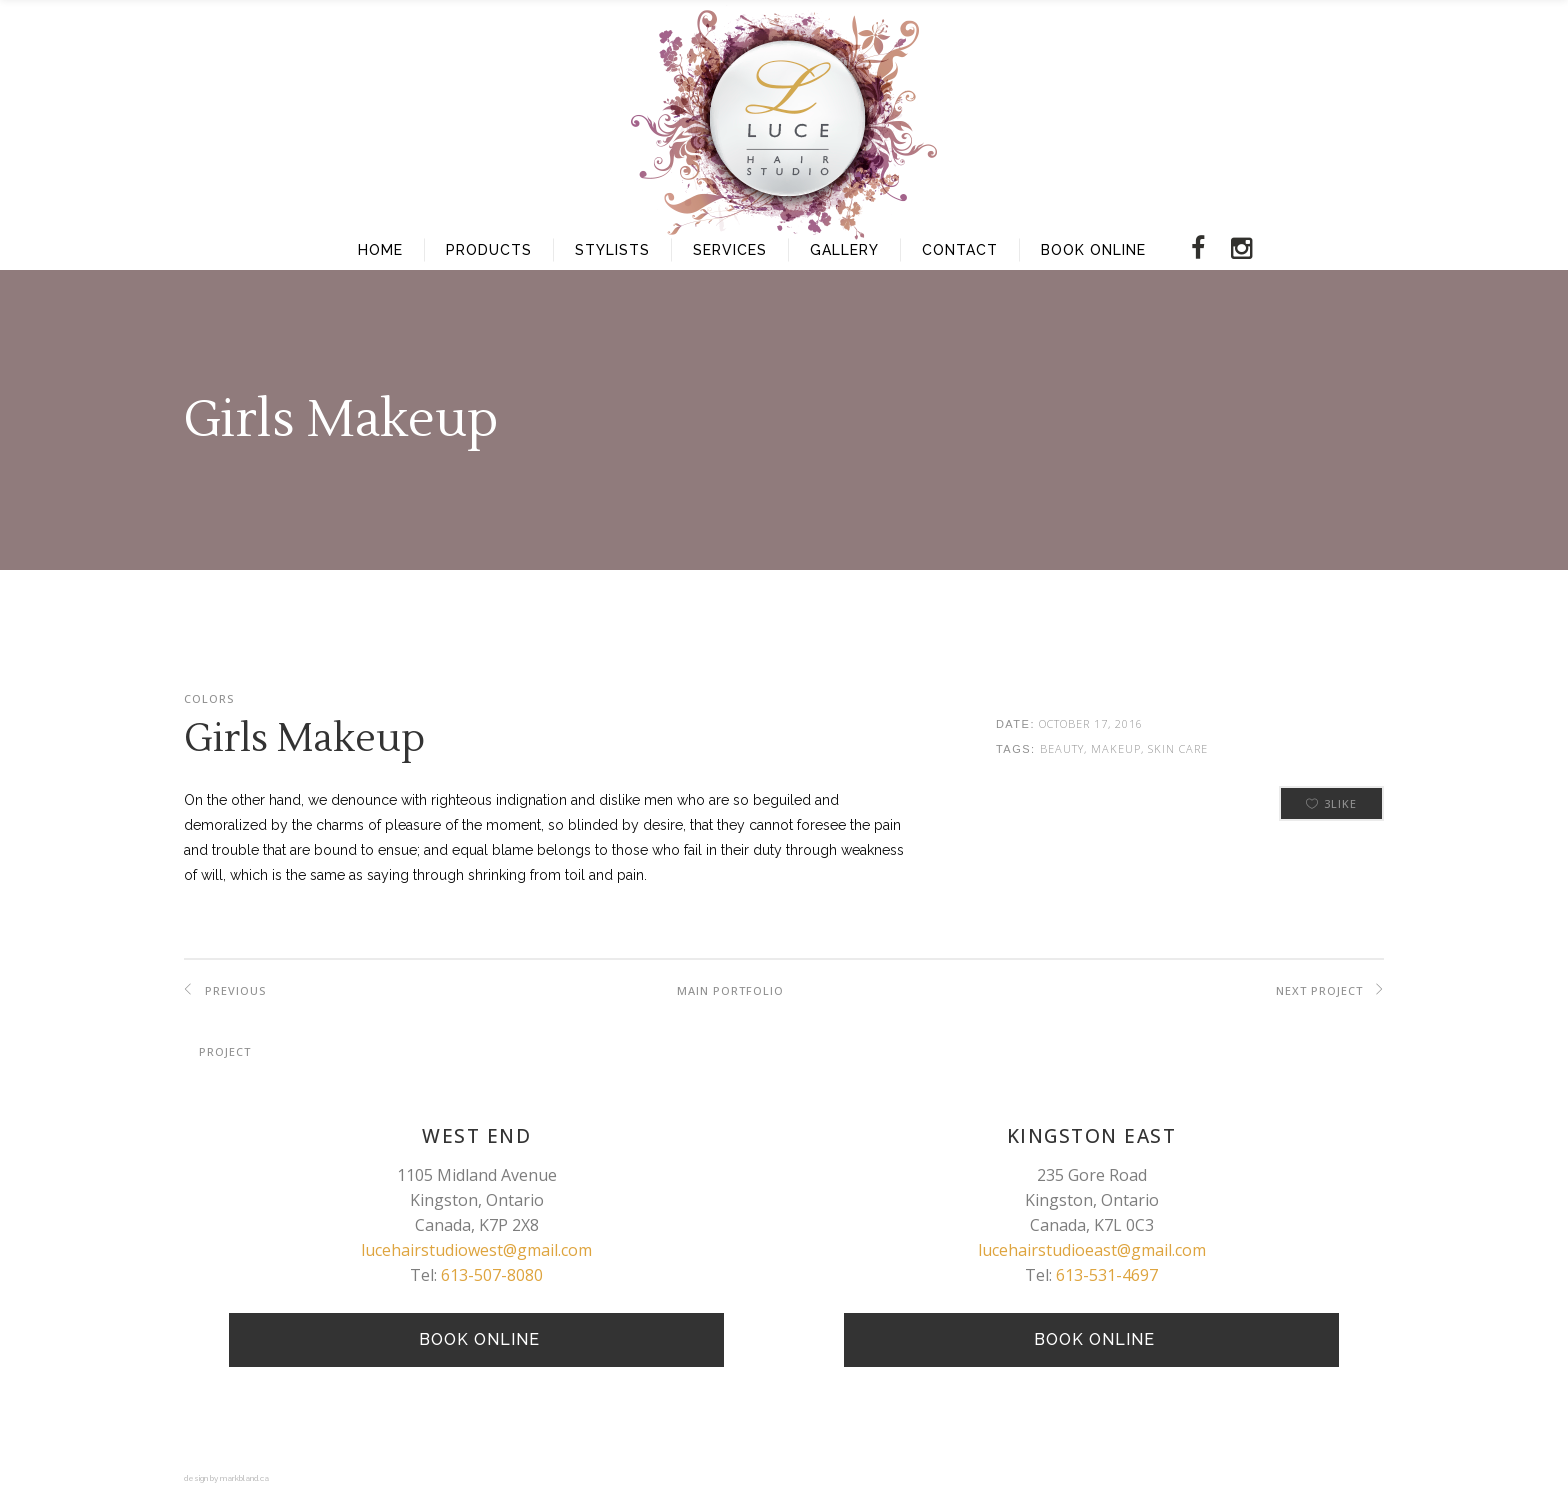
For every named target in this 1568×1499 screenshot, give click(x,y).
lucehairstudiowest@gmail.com (476, 1250)
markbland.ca (244, 1478)
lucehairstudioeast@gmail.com (1092, 1250)
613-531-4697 (1107, 1275)
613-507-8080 (492, 1275)
